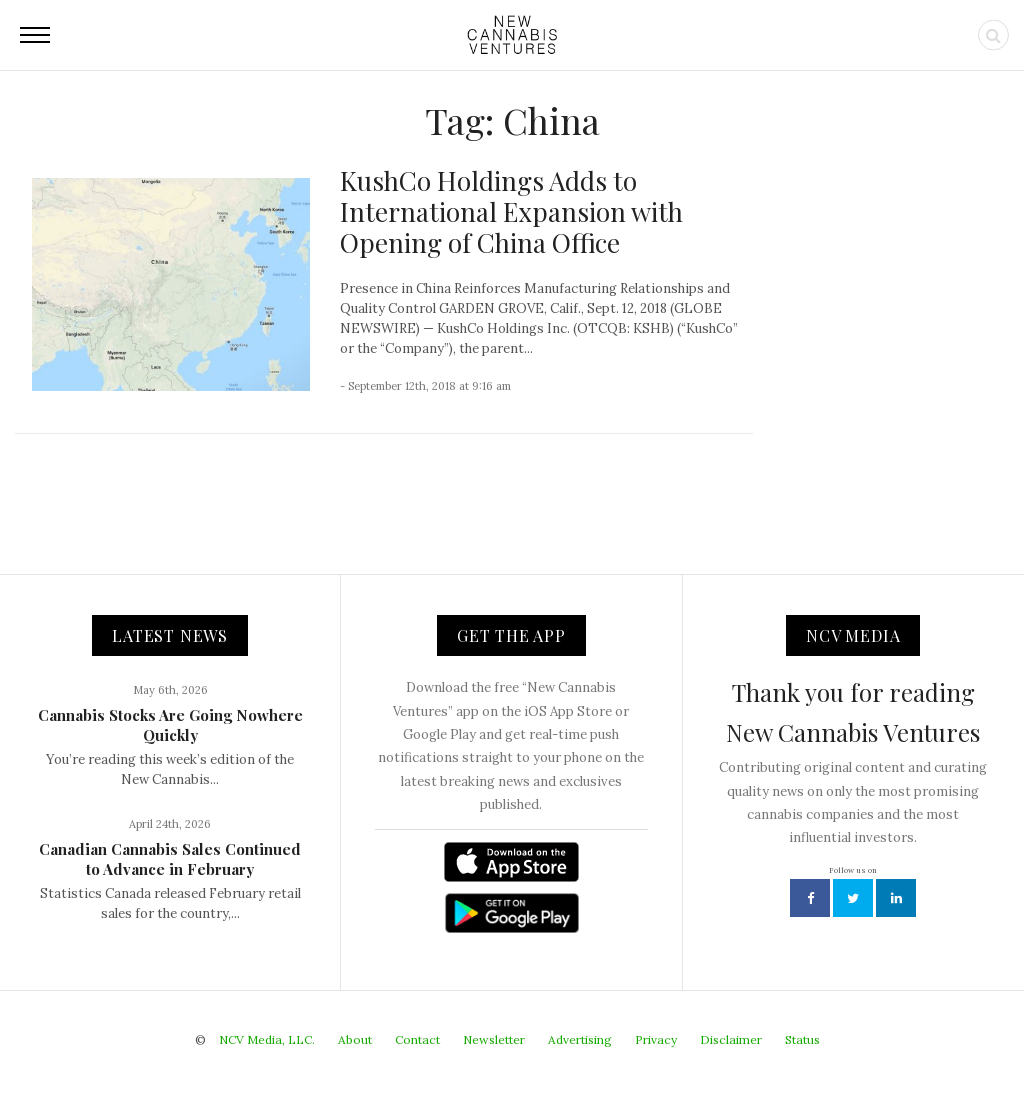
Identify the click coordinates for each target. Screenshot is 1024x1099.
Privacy (656, 1039)
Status (802, 1039)
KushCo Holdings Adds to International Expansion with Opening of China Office (511, 211)
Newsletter (494, 1039)
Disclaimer (731, 1039)
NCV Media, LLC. (267, 1039)
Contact (417, 1039)
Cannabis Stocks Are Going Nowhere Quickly (170, 725)
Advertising (580, 1039)
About (355, 1039)
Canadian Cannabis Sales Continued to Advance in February (170, 859)
